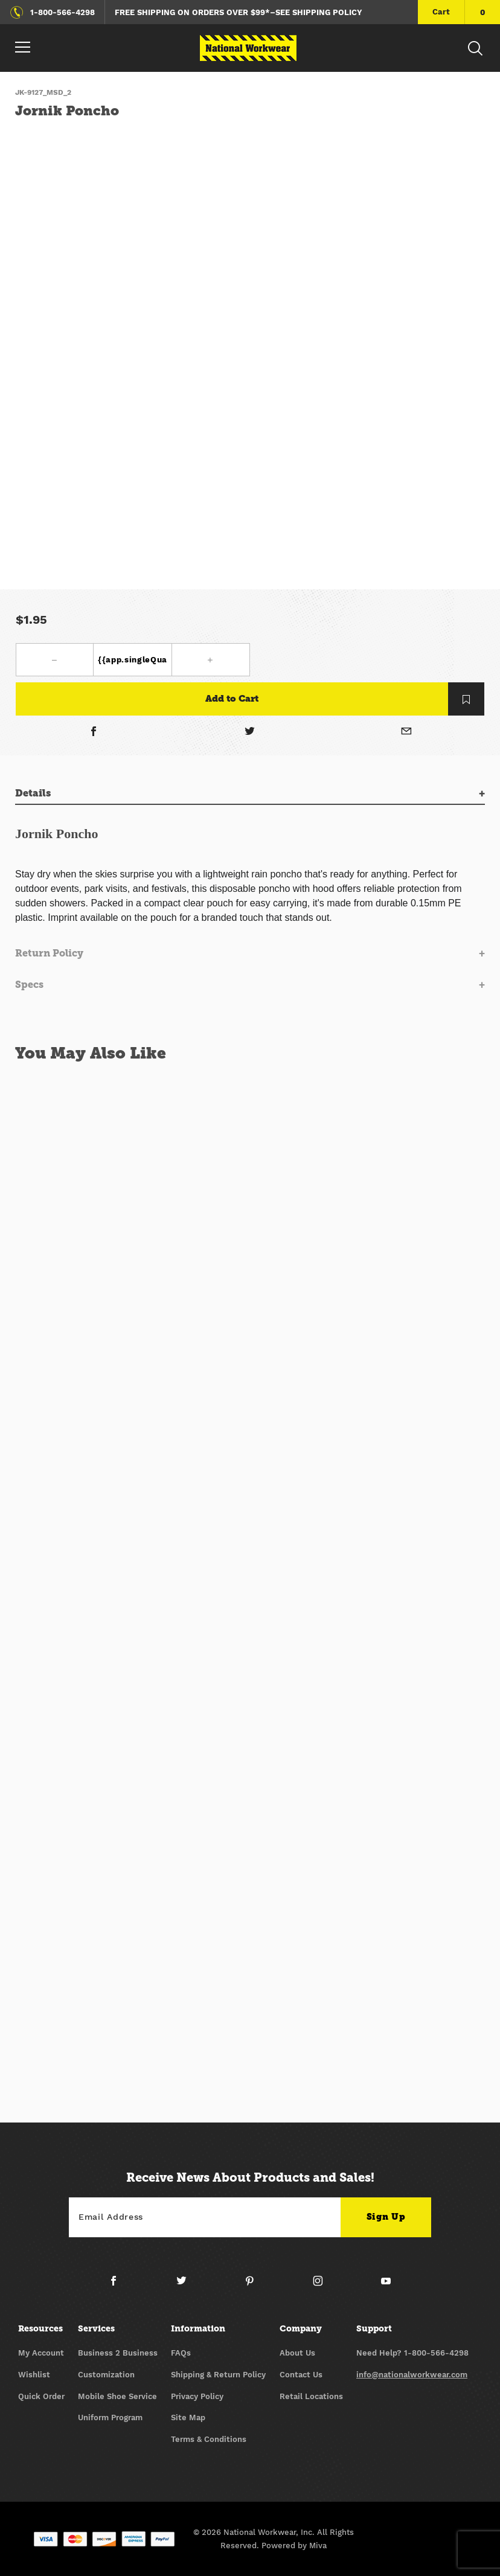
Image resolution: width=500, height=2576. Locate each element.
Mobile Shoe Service (117, 2396)
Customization (106, 2374)
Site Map (188, 2417)
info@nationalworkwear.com (411, 2374)
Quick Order (41, 2396)
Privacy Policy (197, 2396)
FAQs (181, 2352)
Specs (29, 984)
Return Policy (49, 953)
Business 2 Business (118, 2352)
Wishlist (34, 2374)
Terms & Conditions (208, 2439)
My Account (41, 2352)
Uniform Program (110, 2417)
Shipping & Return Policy (218, 2374)
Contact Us (301, 2374)
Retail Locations (311, 2396)
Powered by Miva (294, 2545)
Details (33, 793)
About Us (297, 2352)
